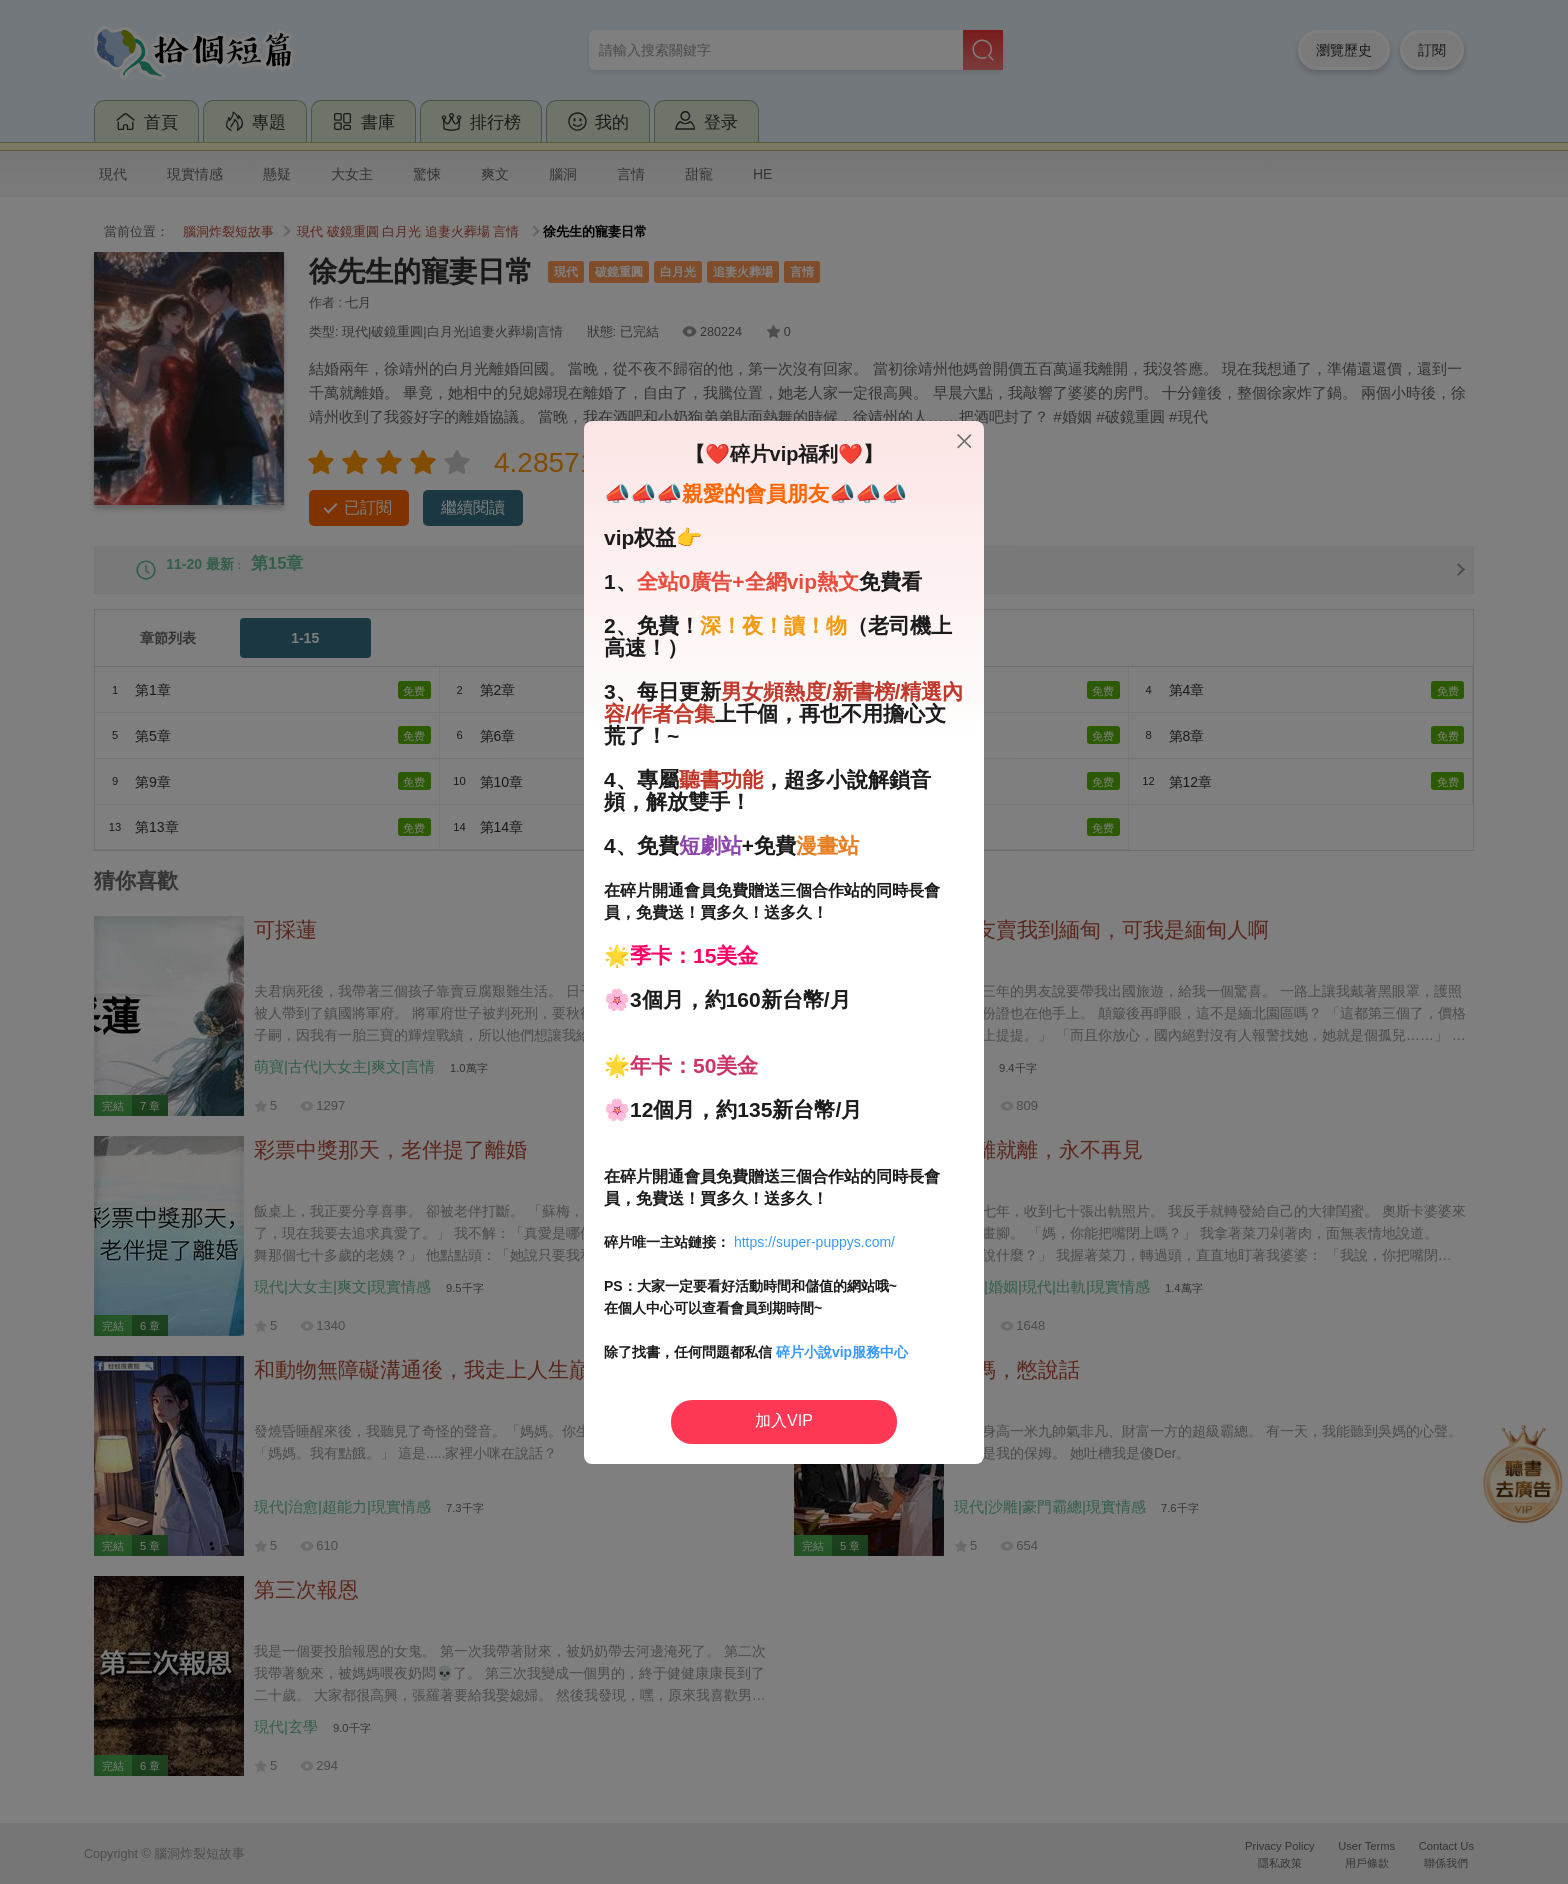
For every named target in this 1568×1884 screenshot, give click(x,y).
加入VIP (784, 1420)
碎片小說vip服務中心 (842, 1352)
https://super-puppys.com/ (814, 1242)
